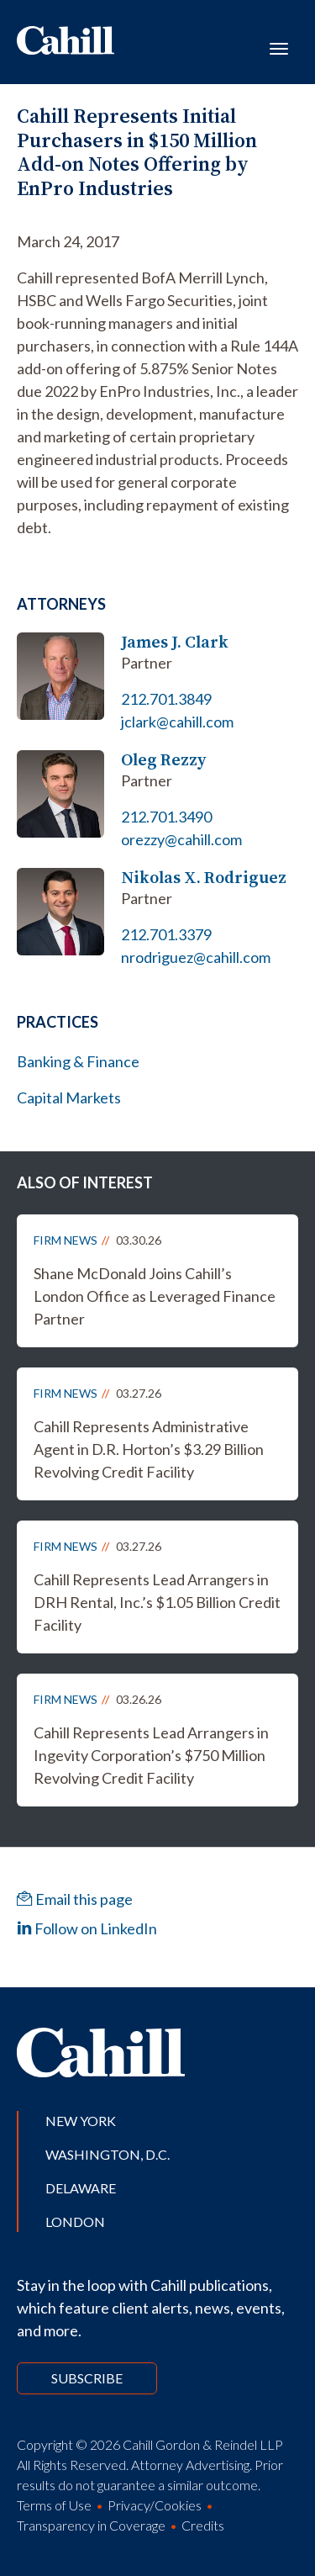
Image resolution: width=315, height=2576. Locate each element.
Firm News (65, 1240)
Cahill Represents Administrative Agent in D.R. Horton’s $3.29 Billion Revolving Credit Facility (149, 1449)
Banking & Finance (78, 1061)
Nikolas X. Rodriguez (203, 877)
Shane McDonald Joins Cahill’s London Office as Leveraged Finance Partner (155, 1296)
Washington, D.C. (107, 2154)
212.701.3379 (166, 934)
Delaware (80, 2188)
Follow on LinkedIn (87, 1928)
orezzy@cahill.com (181, 839)
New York (80, 2121)
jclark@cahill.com (177, 721)
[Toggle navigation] (279, 47)
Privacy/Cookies (155, 2505)
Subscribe (87, 2378)
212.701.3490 (166, 816)
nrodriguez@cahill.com (195, 957)
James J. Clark (174, 642)
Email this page (75, 1899)
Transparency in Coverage (91, 2525)
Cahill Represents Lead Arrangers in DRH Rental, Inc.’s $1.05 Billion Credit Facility (157, 1602)
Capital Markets (69, 1097)
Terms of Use (54, 2505)
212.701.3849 (166, 699)
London (75, 2222)
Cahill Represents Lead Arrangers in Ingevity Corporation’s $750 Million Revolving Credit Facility (151, 1755)
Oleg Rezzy (163, 760)
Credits (202, 2525)
